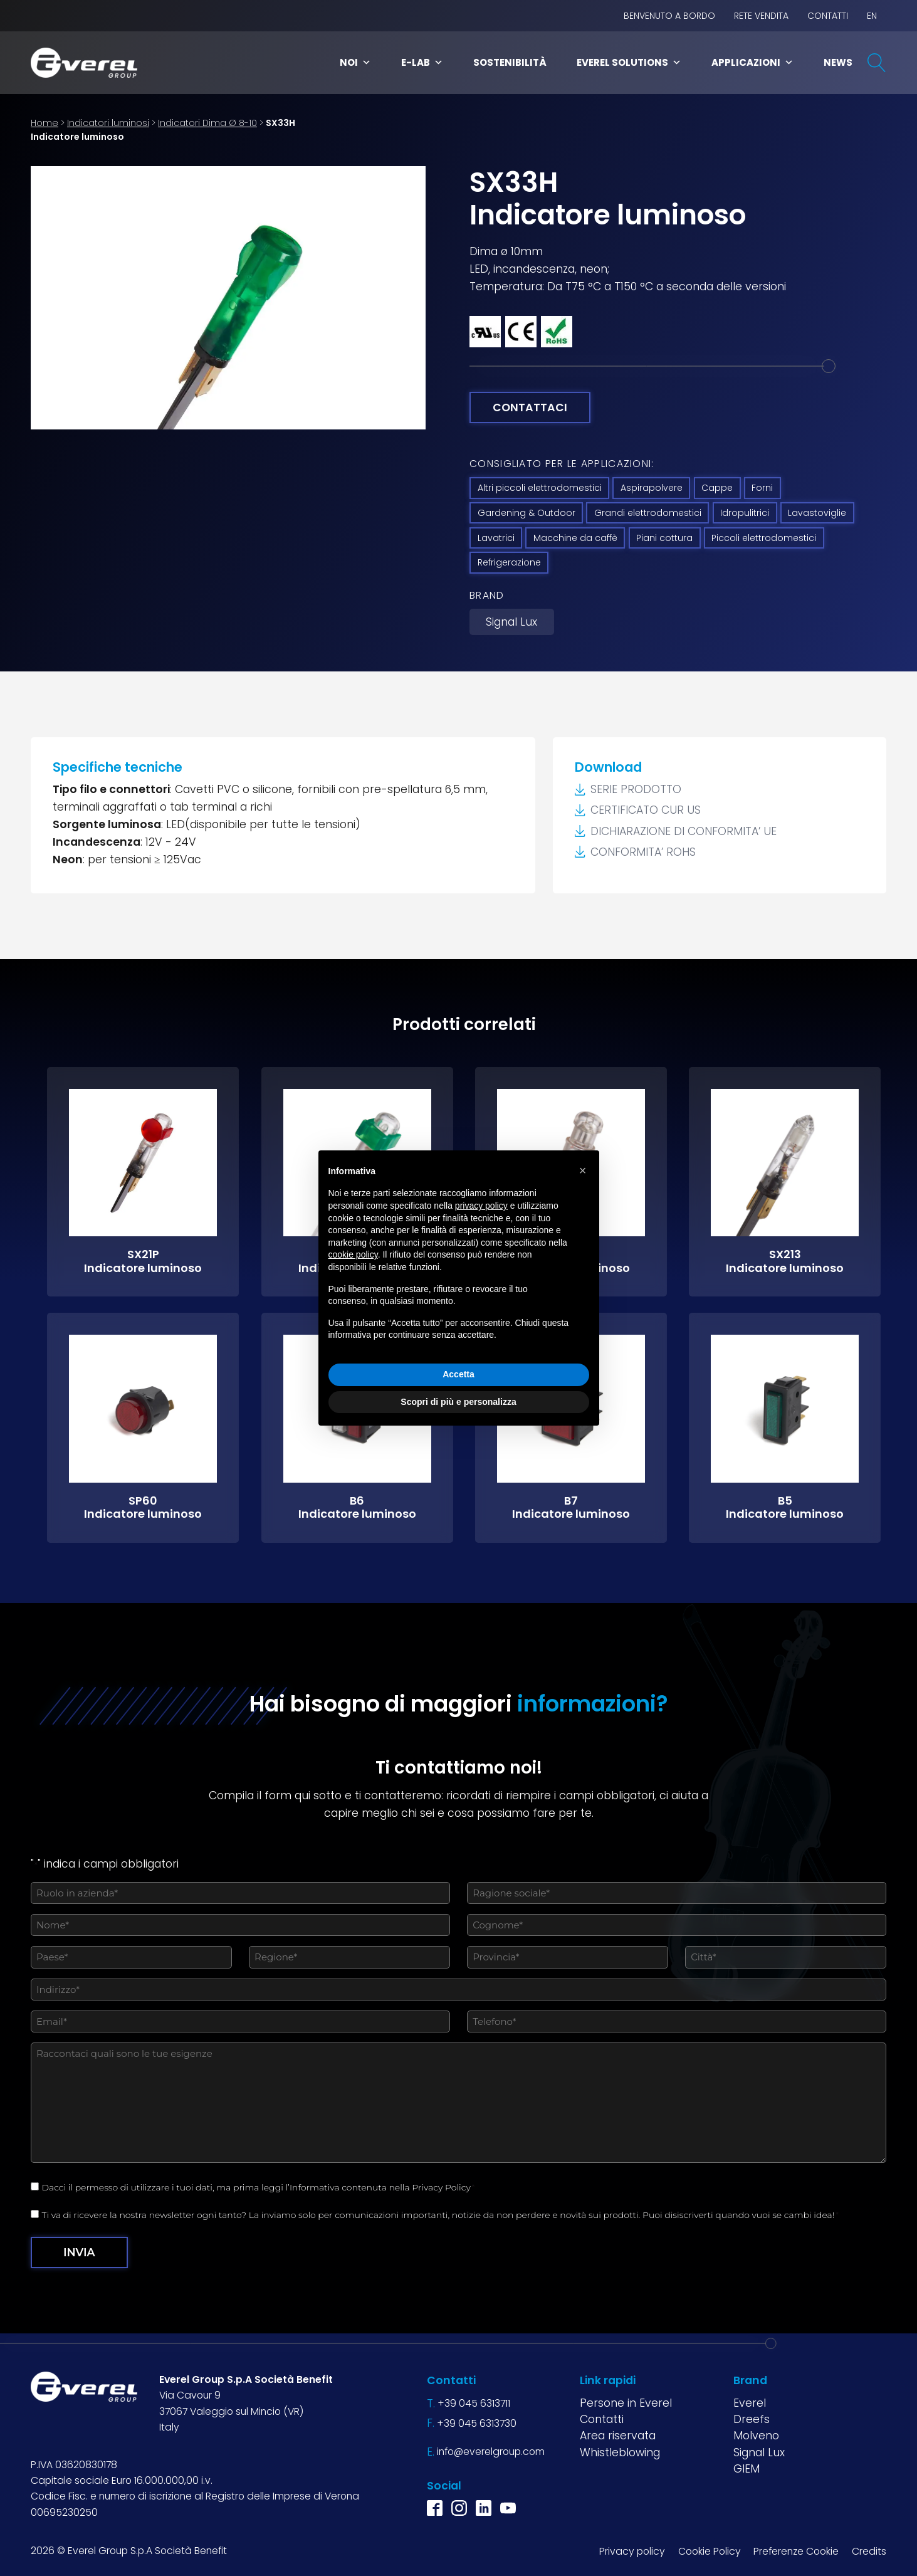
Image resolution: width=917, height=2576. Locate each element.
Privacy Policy (441, 2187)
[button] (583, 1170)
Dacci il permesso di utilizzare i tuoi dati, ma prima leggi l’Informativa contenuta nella (258, 2187)
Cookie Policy (709, 2551)
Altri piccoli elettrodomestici (540, 487)
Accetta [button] (458, 1374)
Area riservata (618, 2435)
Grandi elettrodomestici (647, 513)
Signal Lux (511, 621)
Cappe (717, 487)
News (838, 62)
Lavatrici (496, 538)
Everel (749, 2402)
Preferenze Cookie (796, 2551)
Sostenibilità (510, 62)
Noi (355, 62)
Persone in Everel (626, 2402)
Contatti (827, 15)
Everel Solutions (629, 62)
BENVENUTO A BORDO (669, 15)
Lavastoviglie (817, 513)
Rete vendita (761, 15)
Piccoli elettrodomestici (763, 538)
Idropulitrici (744, 513)
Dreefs (751, 2419)
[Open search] (876, 62)
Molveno (756, 2435)
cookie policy (353, 1254)
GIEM (746, 2468)
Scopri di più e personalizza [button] (458, 1402)
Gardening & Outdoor (526, 513)
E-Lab (422, 62)
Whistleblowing (620, 2452)
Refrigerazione (509, 562)
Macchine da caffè (575, 538)
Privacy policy (632, 2551)
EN (872, 15)
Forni (762, 487)
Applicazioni (752, 62)
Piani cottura (664, 538)
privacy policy (481, 1206)
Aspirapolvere (652, 487)
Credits (869, 2551)
